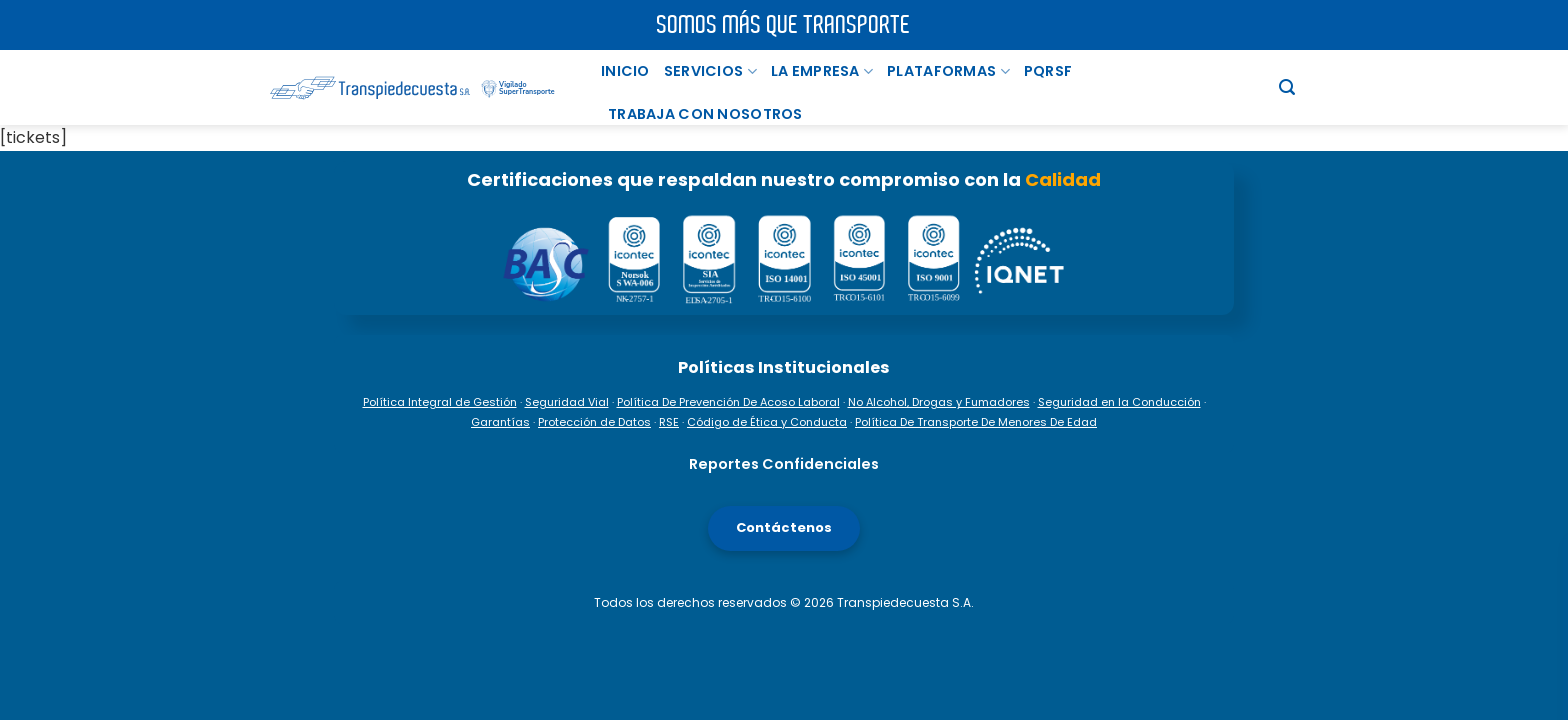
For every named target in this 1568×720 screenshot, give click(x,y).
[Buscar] (1287, 87)
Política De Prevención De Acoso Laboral (728, 402)
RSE (669, 422)
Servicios (710, 71)
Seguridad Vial (567, 402)
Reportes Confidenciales (784, 464)
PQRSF (1048, 71)
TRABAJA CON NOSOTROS (705, 114)
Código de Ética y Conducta (767, 422)
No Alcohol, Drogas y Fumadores (939, 402)
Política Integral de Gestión (440, 402)
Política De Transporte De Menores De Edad (976, 422)
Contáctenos (784, 527)
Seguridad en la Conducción (1119, 402)
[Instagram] (1539, 540)
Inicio (625, 71)
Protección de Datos (594, 422)
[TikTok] (1539, 608)
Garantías (500, 422)
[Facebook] (1539, 472)
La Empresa (822, 71)
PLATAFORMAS (948, 71)
